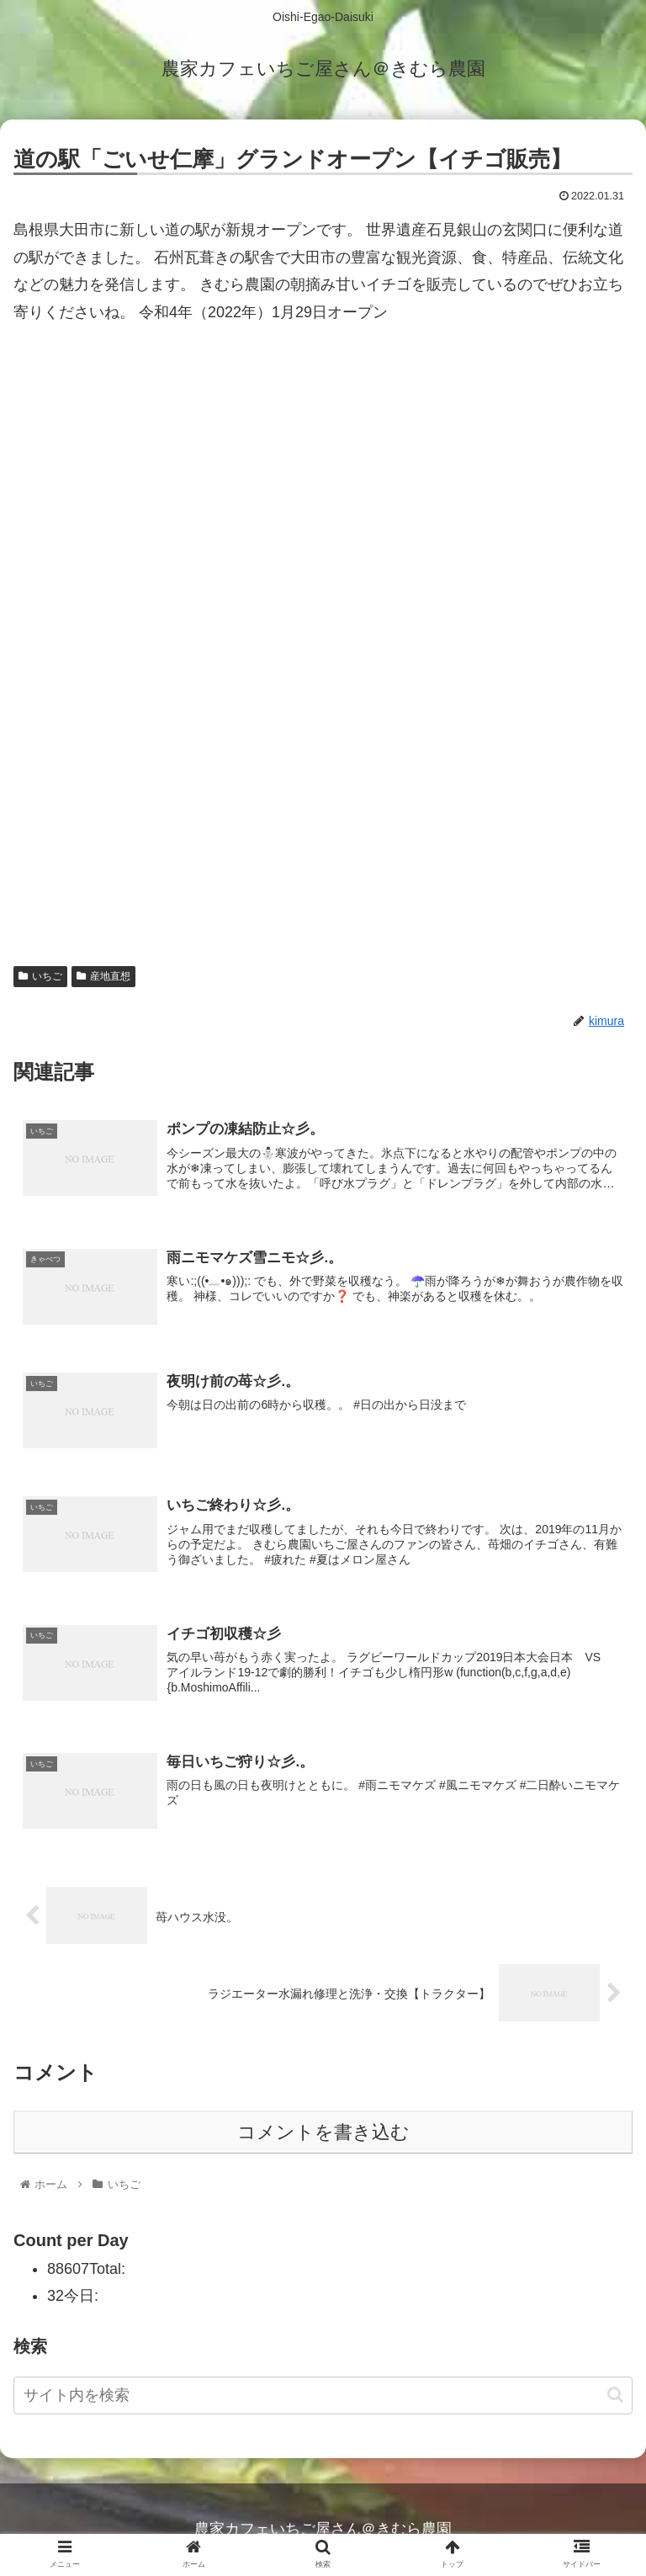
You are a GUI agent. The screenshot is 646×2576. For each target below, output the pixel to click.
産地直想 (103, 976)
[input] (323, 2396)
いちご (40, 976)
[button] (615, 2395)
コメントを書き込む (323, 2132)
